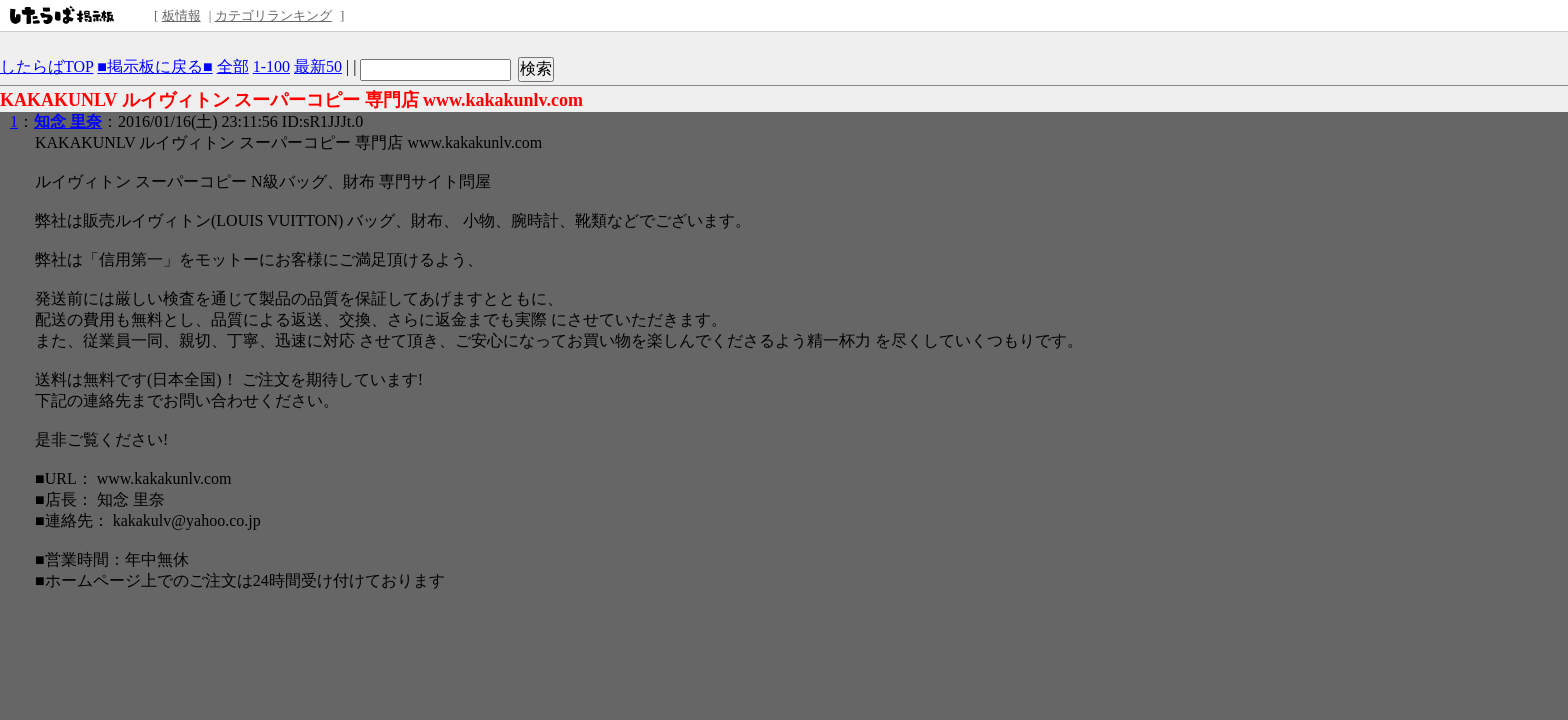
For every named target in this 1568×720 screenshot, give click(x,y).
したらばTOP (46, 66)
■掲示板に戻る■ (154, 66)
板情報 (181, 15)
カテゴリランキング (273, 15)
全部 (233, 66)
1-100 (271, 66)
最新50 (318, 66)
